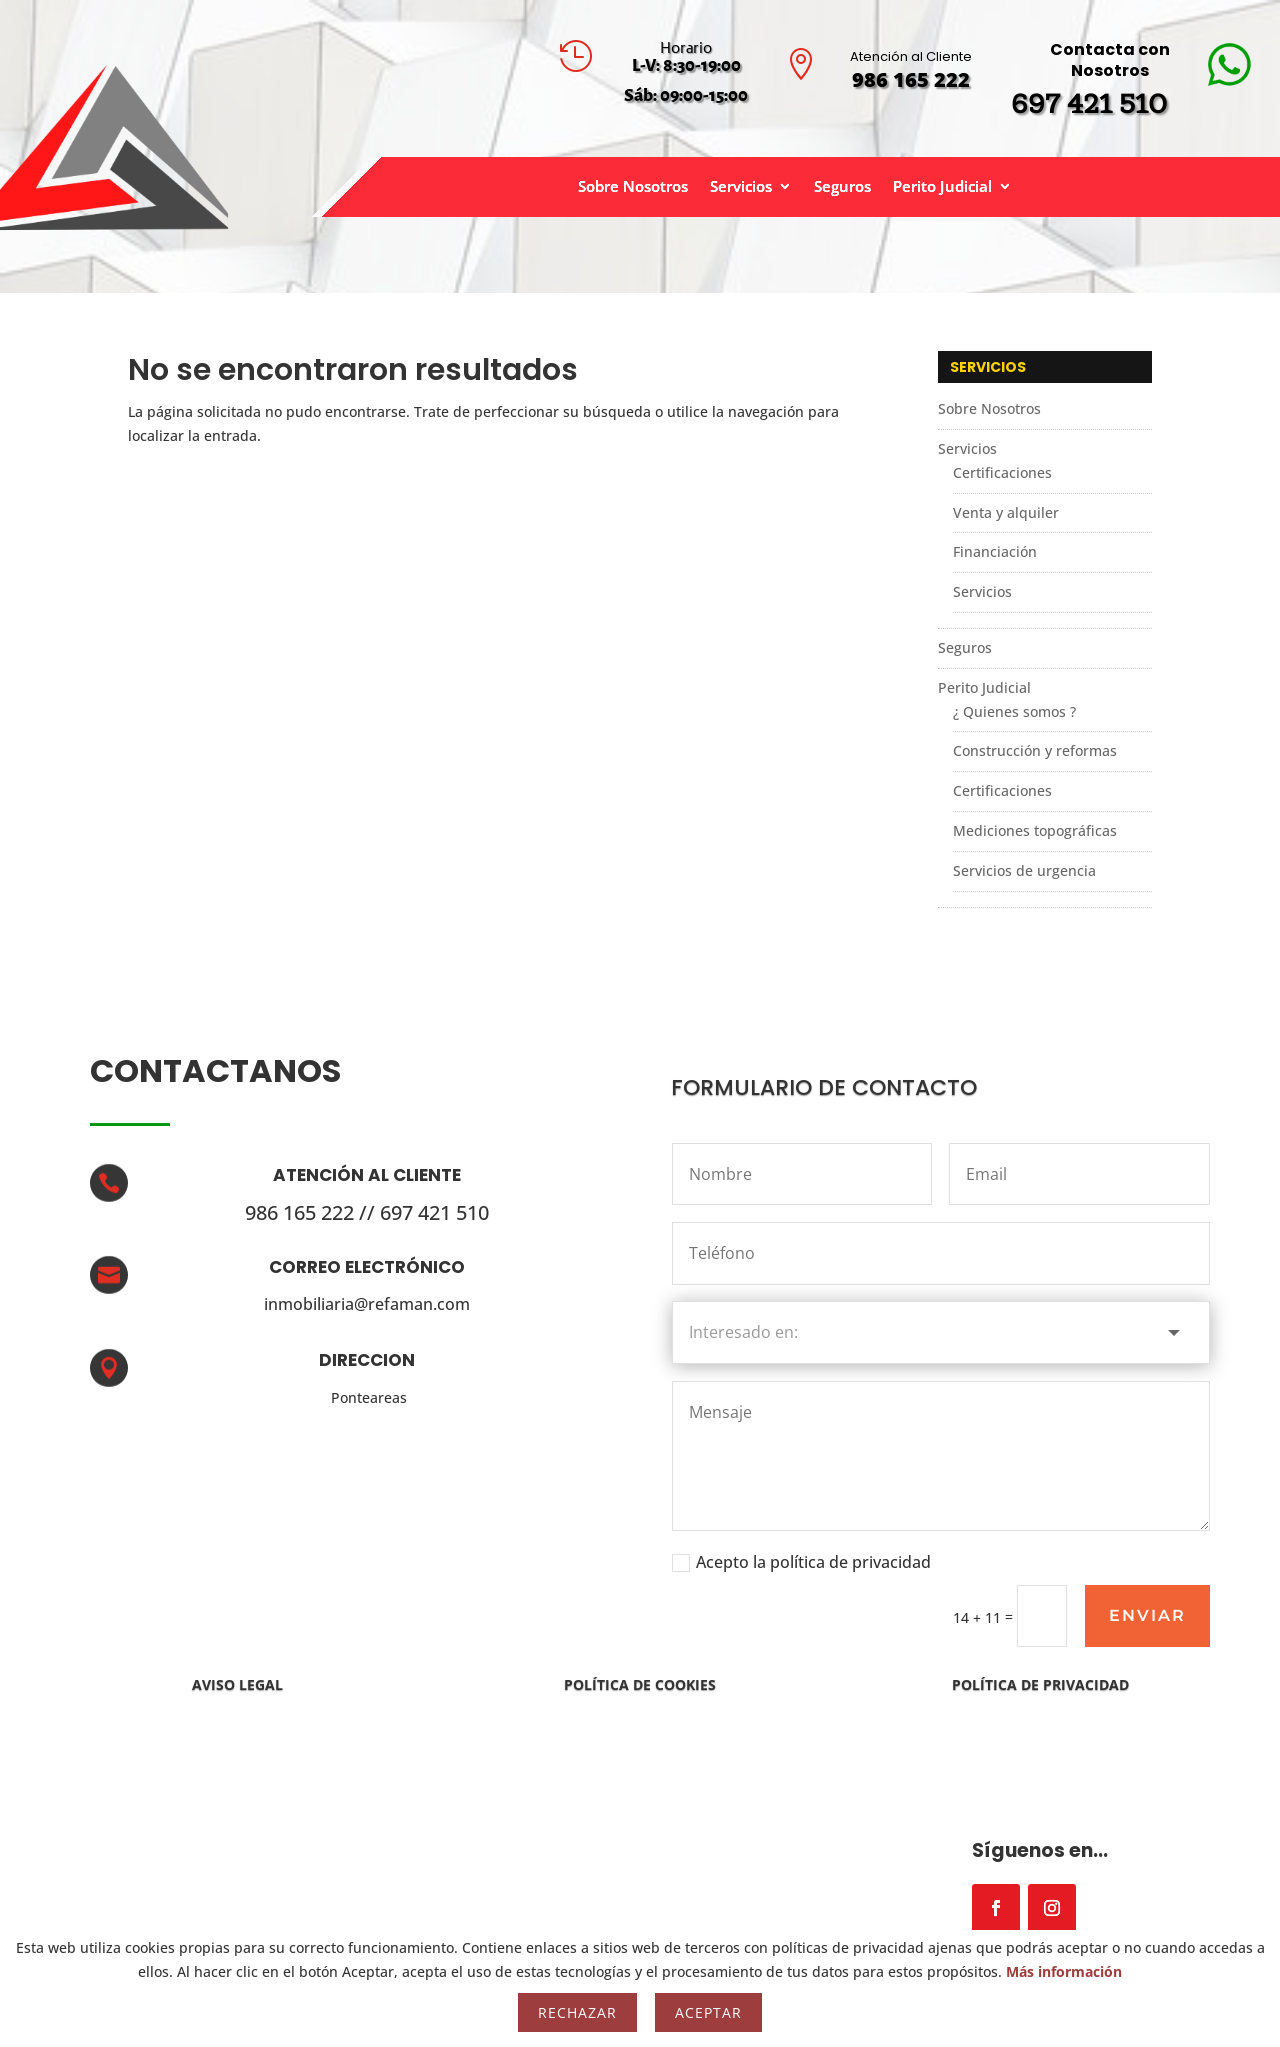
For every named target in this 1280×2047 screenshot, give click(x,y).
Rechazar (577, 2012)
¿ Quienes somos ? (1014, 711)
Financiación (995, 551)
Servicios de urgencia (1024, 870)
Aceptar (708, 2012)
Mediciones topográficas (1035, 830)
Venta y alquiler (1006, 512)
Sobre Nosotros (633, 187)
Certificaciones (1002, 472)
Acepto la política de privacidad (801, 1562)
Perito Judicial (942, 187)
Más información (1064, 1971)
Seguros (842, 187)
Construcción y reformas (1035, 750)
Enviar (1147, 1615)
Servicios (741, 187)
